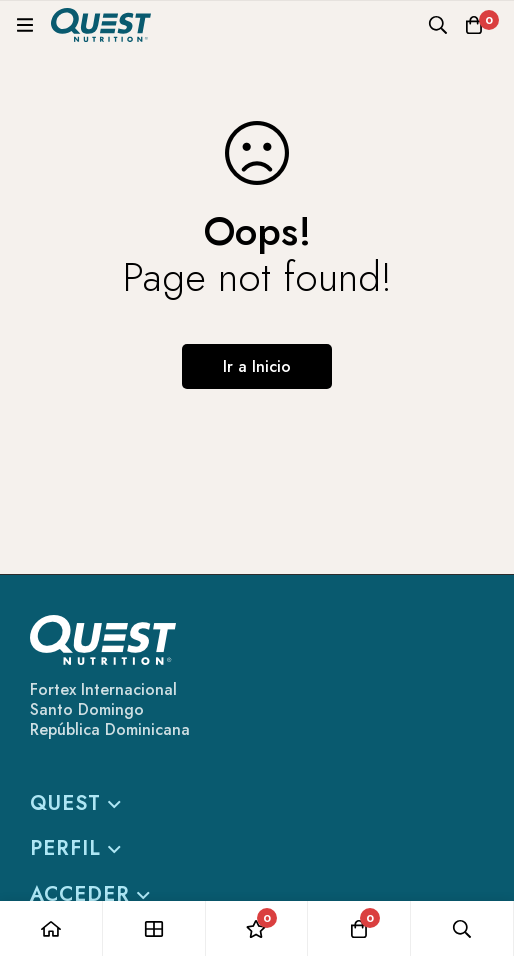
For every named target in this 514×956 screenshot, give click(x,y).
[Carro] (474, 25)
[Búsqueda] (438, 25)
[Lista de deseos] (257, 928)
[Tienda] (154, 928)
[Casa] (51, 928)
